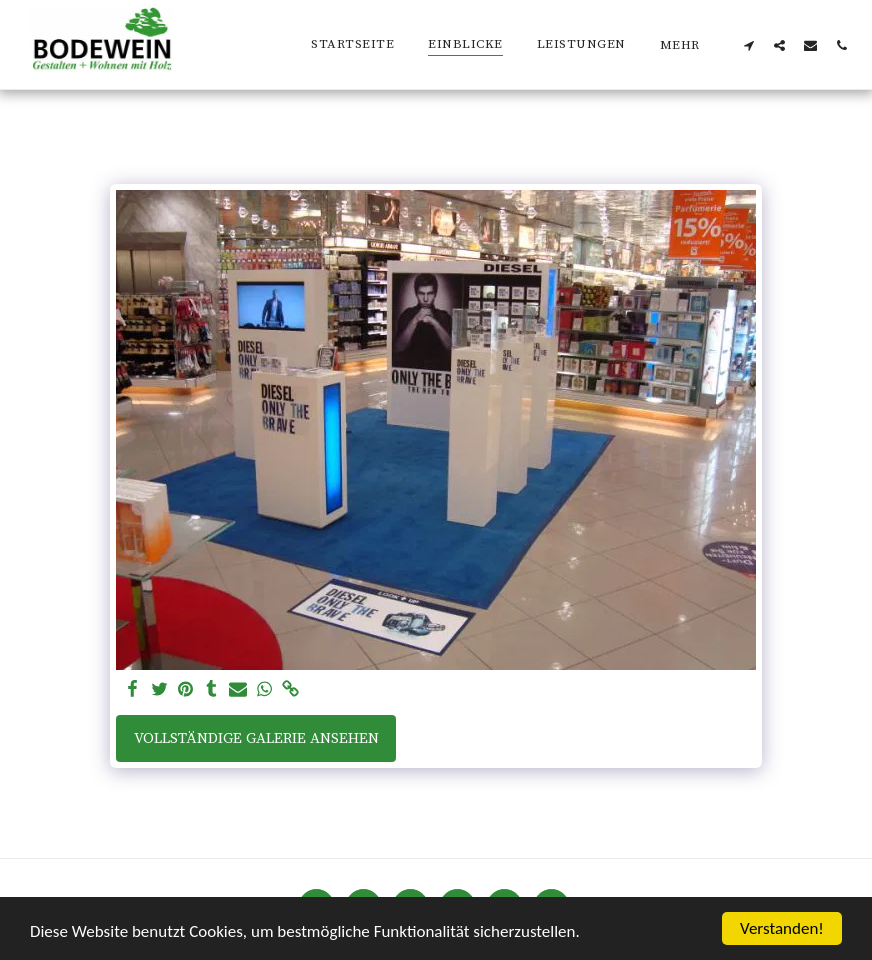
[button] (748, 45)
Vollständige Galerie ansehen (256, 738)
